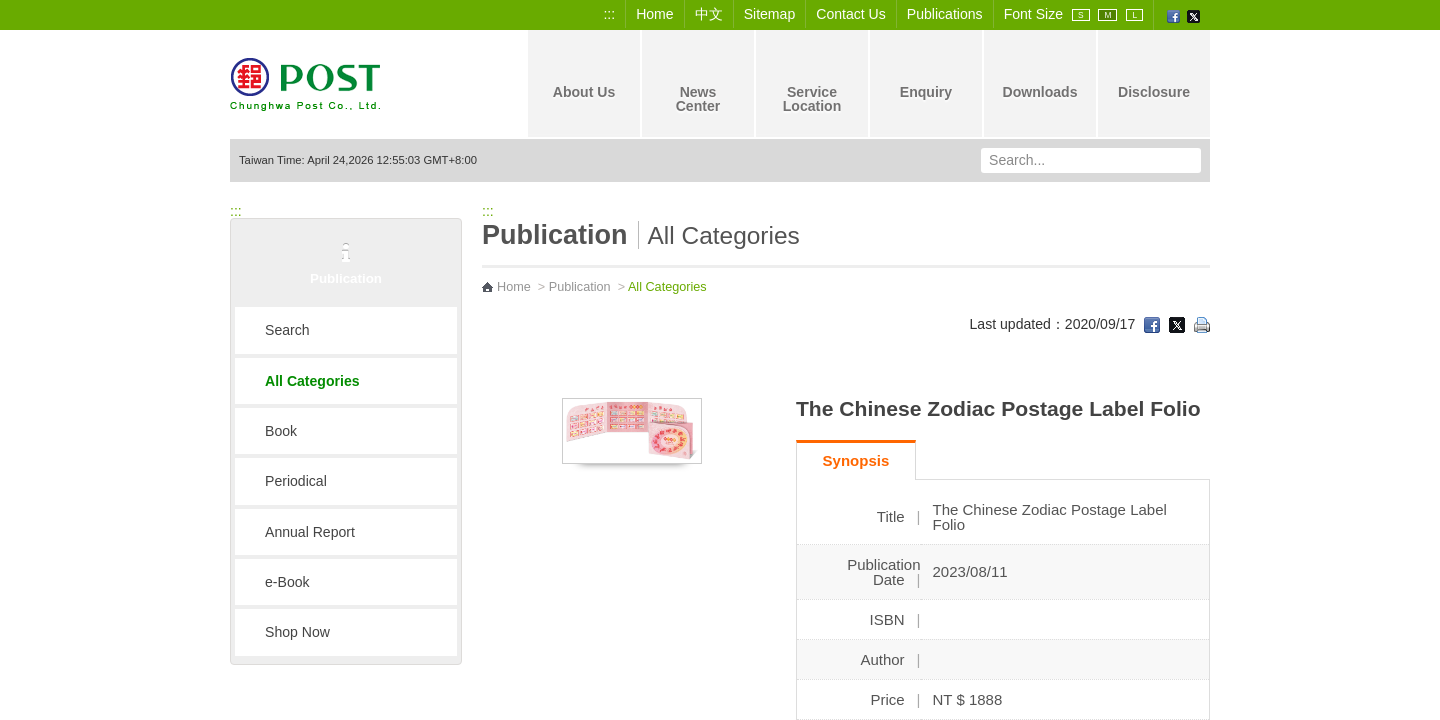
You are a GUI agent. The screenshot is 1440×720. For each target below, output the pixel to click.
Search (287, 330)
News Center (698, 82)
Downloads (1039, 75)
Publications (945, 14)
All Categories (312, 381)
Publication (580, 287)
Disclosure (1154, 75)
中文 (709, 14)
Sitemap (770, 14)
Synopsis (856, 460)
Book (281, 431)
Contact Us (851, 14)
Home (655, 14)
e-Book (287, 582)
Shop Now (297, 632)
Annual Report (310, 532)
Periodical (296, 481)
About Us (584, 75)
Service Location (812, 82)
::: (609, 14)
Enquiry (926, 75)
